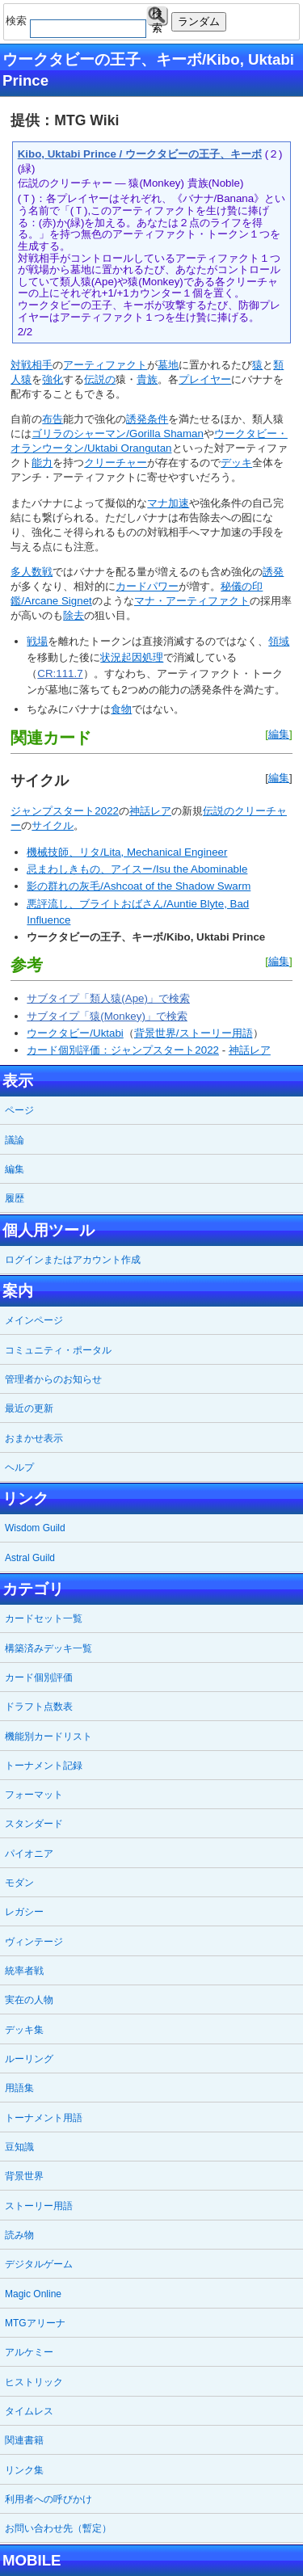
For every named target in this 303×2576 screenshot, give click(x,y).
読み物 (19, 2235)
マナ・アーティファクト (192, 601)
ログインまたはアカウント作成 (73, 1259)
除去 (73, 615)
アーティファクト (105, 365)
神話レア (150, 811)
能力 (42, 463)
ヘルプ (19, 1467)
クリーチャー (115, 463)
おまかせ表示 (34, 1438)
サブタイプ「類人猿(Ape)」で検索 (108, 998)
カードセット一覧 (43, 1618)
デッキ (236, 463)
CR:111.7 (59, 673)
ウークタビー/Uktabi (75, 1033)
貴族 (147, 379)
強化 (52, 379)
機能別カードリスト (48, 1736)
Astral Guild (30, 1558)
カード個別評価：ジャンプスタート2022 (123, 1050)
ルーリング (29, 2059)
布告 (52, 419)
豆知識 (19, 2147)
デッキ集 (24, 2029)
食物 (121, 709)
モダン (19, 1882)
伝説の (100, 379)
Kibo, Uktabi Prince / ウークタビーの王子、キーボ (140, 154)
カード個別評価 (39, 1677)
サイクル (53, 825)
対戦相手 (32, 365)
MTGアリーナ (35, 2323)
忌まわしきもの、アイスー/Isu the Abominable (137, 869)
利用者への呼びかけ (48, 2499)
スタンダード (34, 1823)
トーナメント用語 (43, 2118)
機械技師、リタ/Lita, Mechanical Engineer (127, 852)
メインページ (34, 1320)
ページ (19, 1110)
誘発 (273, 572)
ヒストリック (34, 2382)
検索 (157, 16)
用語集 (19, 2088)
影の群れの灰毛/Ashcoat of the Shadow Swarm (138, 886)
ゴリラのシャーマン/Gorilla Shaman (118, 433)
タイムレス (29, 2411)
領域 (278, 641)
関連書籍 (24, 2440)
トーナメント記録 (43, 1765)
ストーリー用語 (39, 2206)
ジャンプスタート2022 (65, 811)
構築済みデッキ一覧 (48, 1648)
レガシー (24, 1911)
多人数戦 (32, 572)
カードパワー (147, 586)
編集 (278, 734)
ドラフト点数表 (39, 1706)
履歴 (14, 1198)
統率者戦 (24, 1970)
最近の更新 (29, 1408)
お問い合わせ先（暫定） (58, 2528)
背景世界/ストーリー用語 (193, 1033)
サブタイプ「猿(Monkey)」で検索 (107, 1016)
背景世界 (24, 2176)
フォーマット (34, 1794)
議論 (14, 1140)
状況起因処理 (131, 657)
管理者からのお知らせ (53, 1379)
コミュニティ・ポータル (58, 1350)
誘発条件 (147, 419)
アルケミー (29, 2352)
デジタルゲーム (39, 2264)
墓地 (168, 365)
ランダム (199, 21)
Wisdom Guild (35, 1528)
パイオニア (29, 1853)
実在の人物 (29, 2000)
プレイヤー (205, 379)
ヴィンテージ (34, 1941)
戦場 (37, 641)
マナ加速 (168, 503)
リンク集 (24, 2470)
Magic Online (33, 2294)
